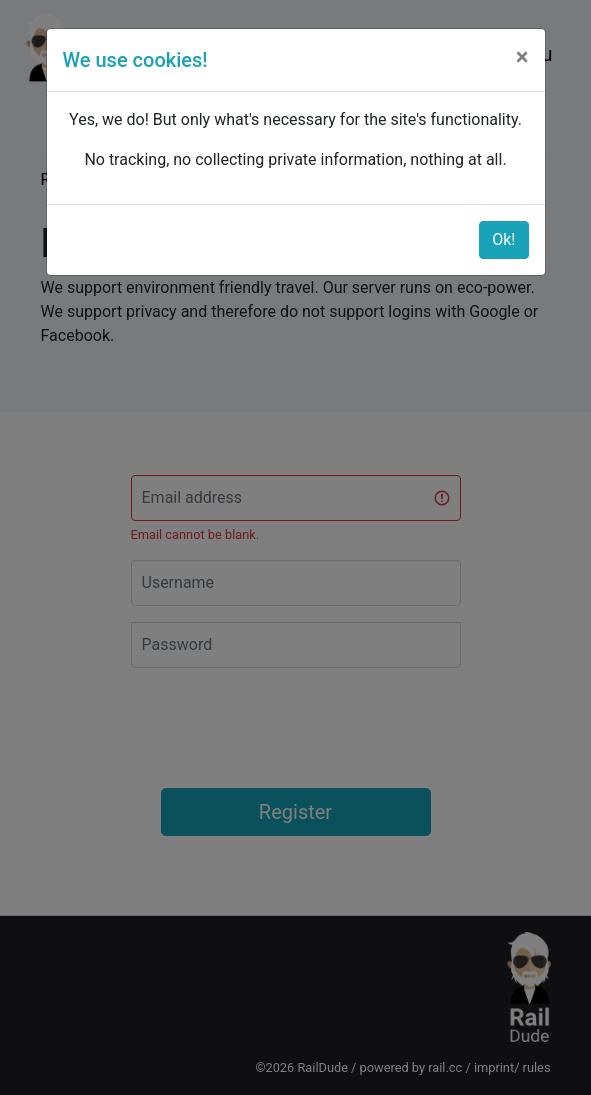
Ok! (503, 239)
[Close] (522, 57)
